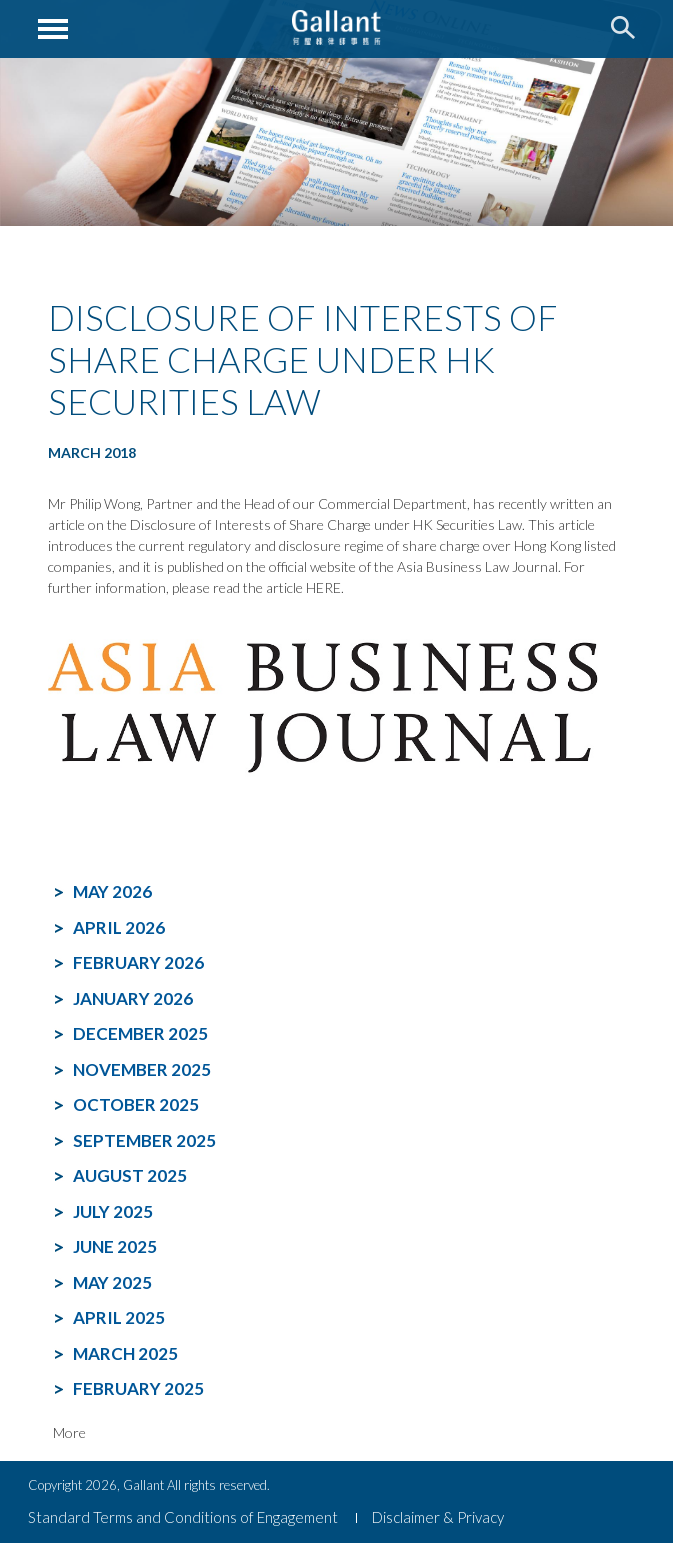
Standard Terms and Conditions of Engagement (183, 1517)
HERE (323, 587)
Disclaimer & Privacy (438, 1517)
